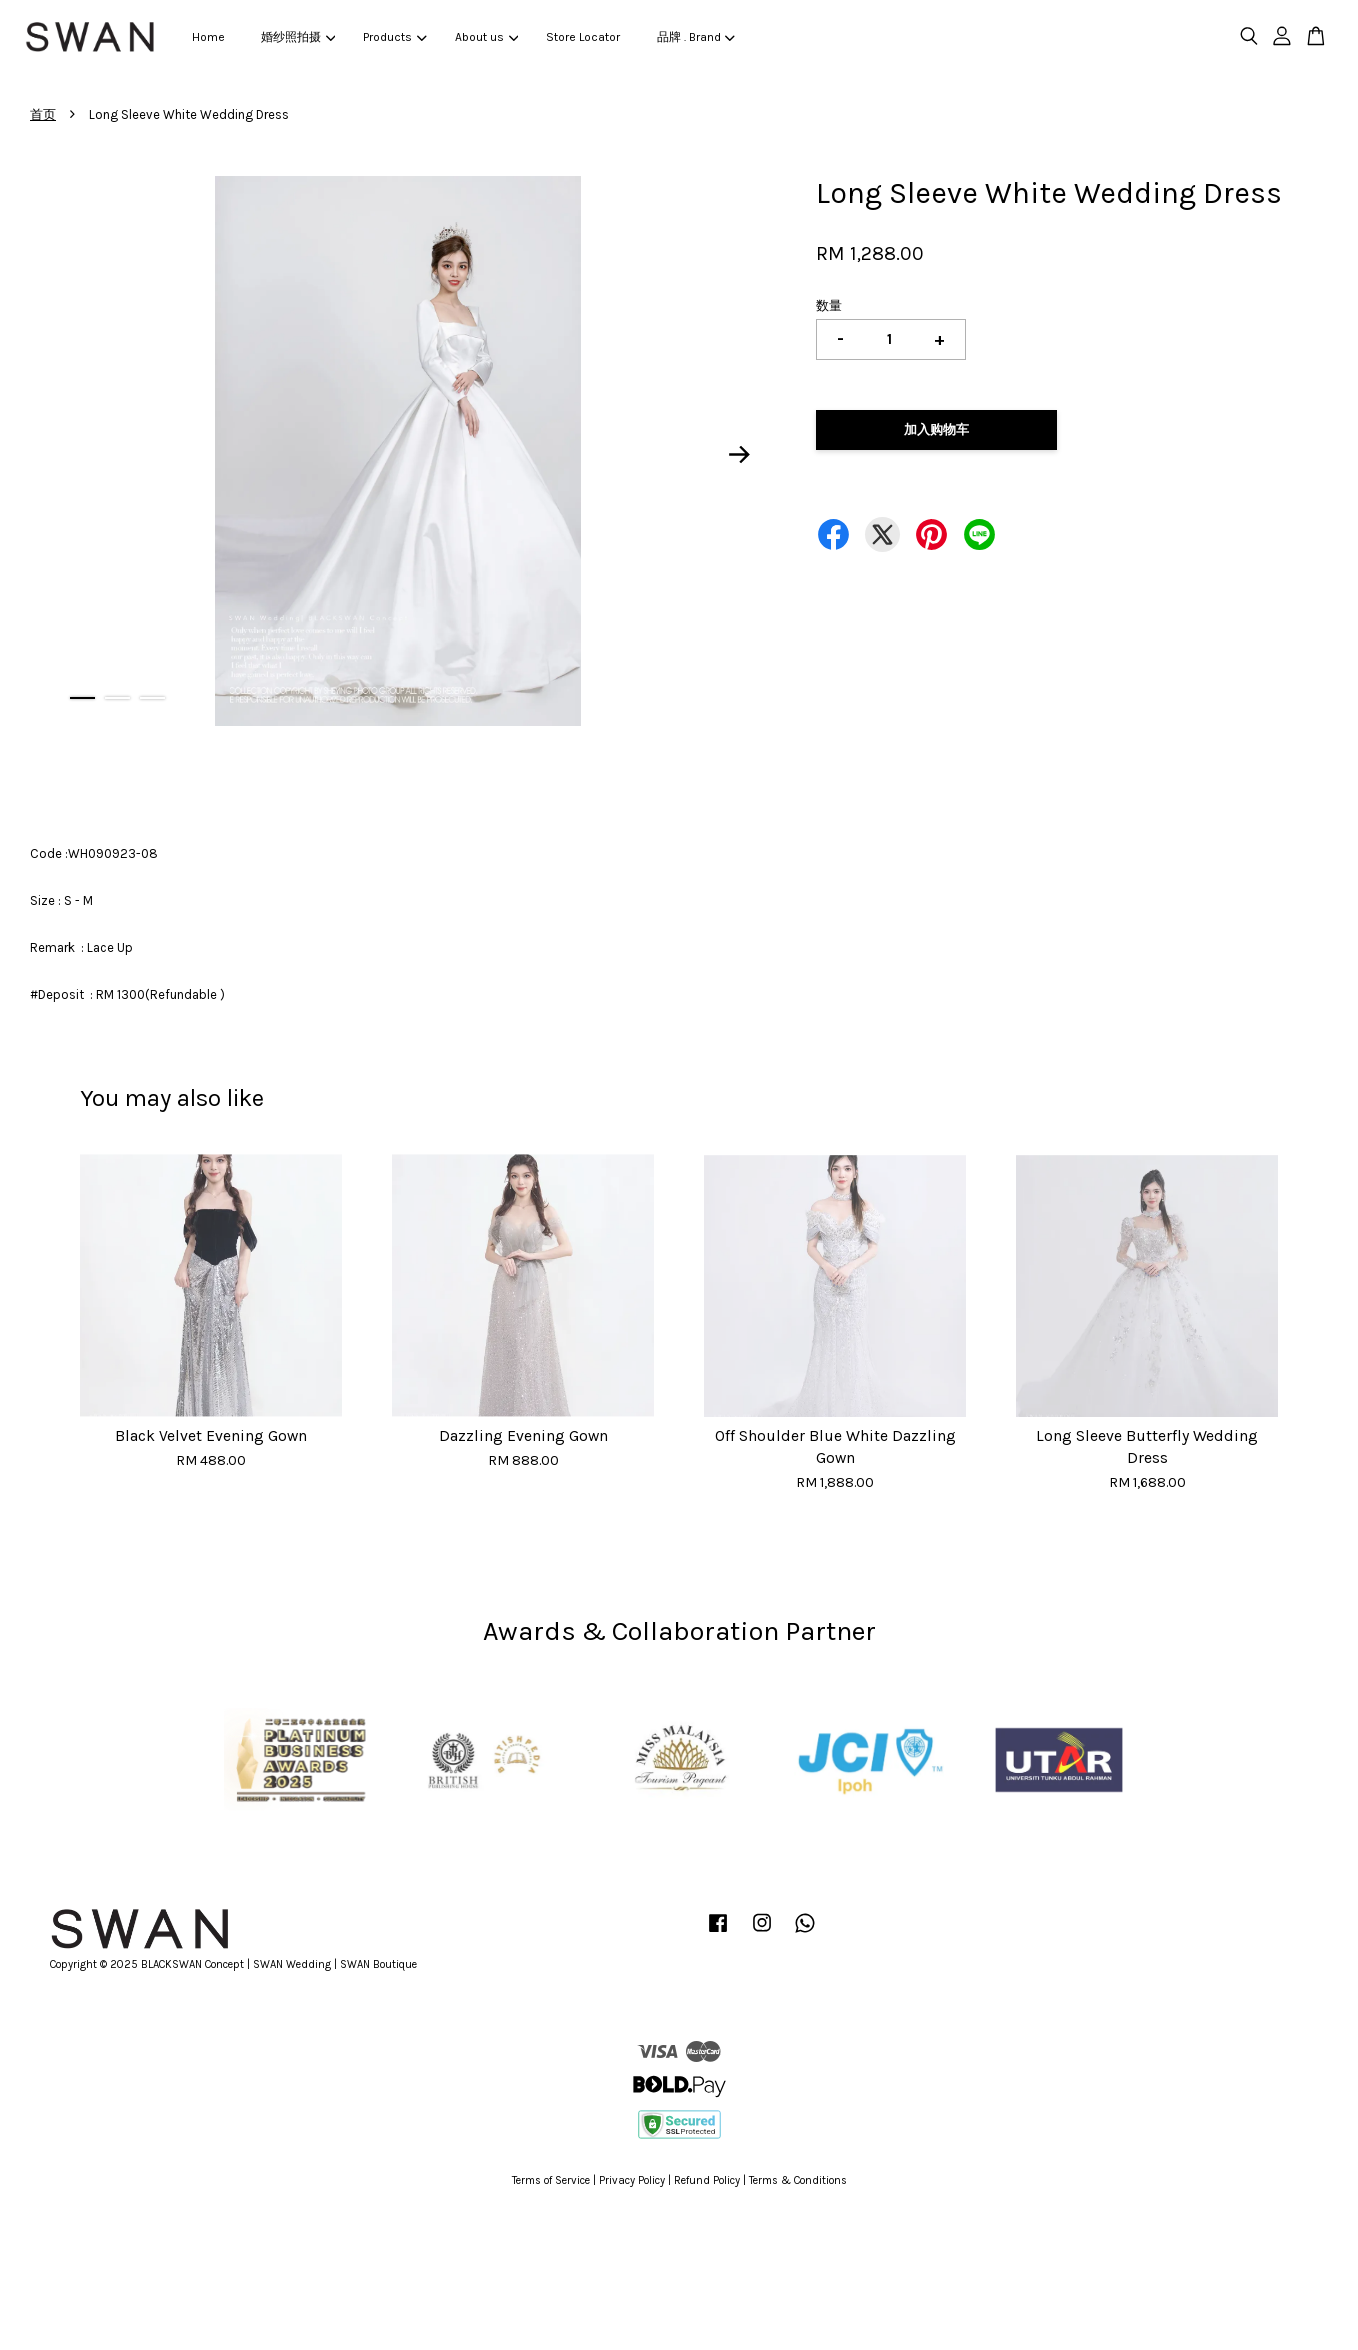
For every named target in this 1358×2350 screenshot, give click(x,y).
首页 (43, 114)
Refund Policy (707, 2180)
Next (739, 454)
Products (394, 37)
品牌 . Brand (696, 37)
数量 (829, 305)
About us (486, 37)
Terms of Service (551, 2180)
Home (208, 37)
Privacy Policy (632, 2180)
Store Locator (583, 37)
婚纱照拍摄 (298, 37)
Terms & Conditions (798, 2180)
